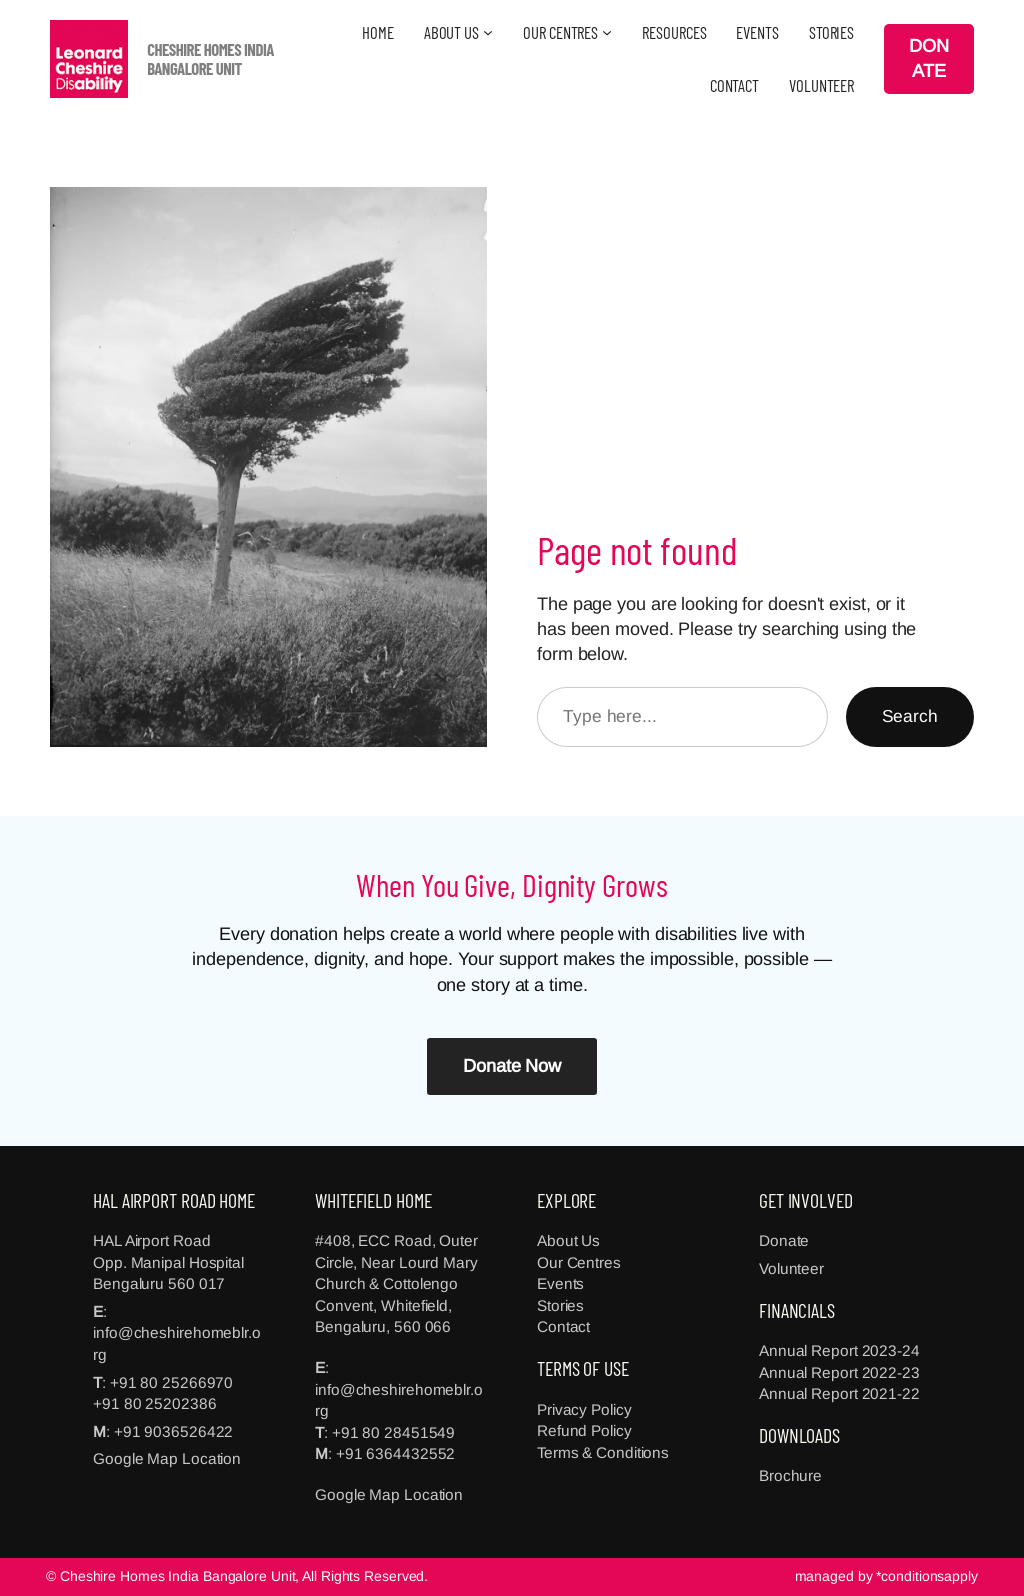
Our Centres (579, 1262)
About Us (568, 1240)
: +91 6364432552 (391, 1453)
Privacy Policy (584, 1409)
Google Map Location (167, 1458)
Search (910, 716)
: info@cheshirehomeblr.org (177, 1333)
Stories (560, 1305)
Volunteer (791, 1268)
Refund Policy (584, 1430)
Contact (563, 1326)
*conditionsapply (926, 1576)
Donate (784, 1240)
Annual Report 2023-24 (839, 1350)
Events (560, 1283)
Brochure (790, 1475)
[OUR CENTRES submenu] (607, 32)
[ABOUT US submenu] (488, 32)
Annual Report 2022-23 (839, 1372)
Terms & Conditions (603, 1452)
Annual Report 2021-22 (839, 1393)
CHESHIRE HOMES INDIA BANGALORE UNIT (210, 58)
